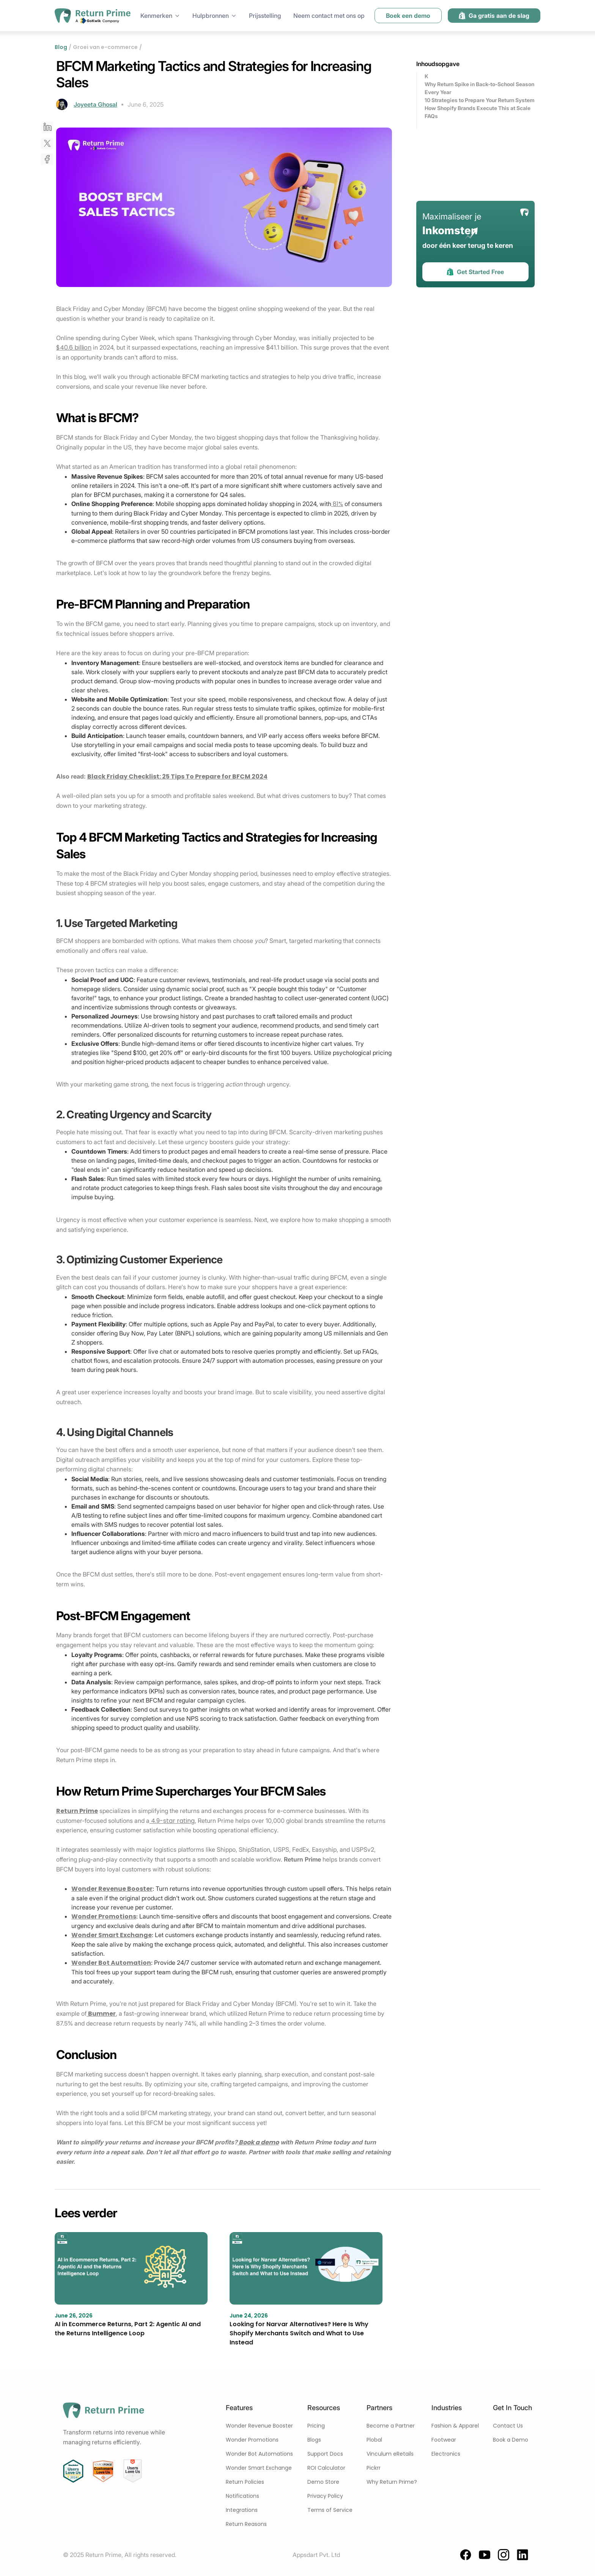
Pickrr (374, 2468)
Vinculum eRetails (390, 2454)
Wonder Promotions (252, 2440)
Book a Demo (510, 2440)
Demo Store (323, 2482)
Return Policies (245, 2482)
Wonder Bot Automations (259, 2454)
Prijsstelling (265, 15)
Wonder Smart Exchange (259, 2468)
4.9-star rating (172, 1820)
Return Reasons (246, 2524)
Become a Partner (391, 2425)
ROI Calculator (326, 2468)
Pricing (316, 2425)
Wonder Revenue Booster (259, 2425)
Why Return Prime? (392, 2482)
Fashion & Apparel (455, 2425)
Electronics (445, 2454)
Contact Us (508, 2425)
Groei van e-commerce (105, 47)
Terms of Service (330, 2510)
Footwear (443, 2440)
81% (337, 504)
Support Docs (325, 2454)
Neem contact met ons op (329, 15)
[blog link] (131, 2285)
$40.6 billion (73, 347)
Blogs (314, 2440)
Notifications (242, 2496)
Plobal (374, 2440)
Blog (61, 47)
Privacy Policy (325, 2496)
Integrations (242, 2510)
